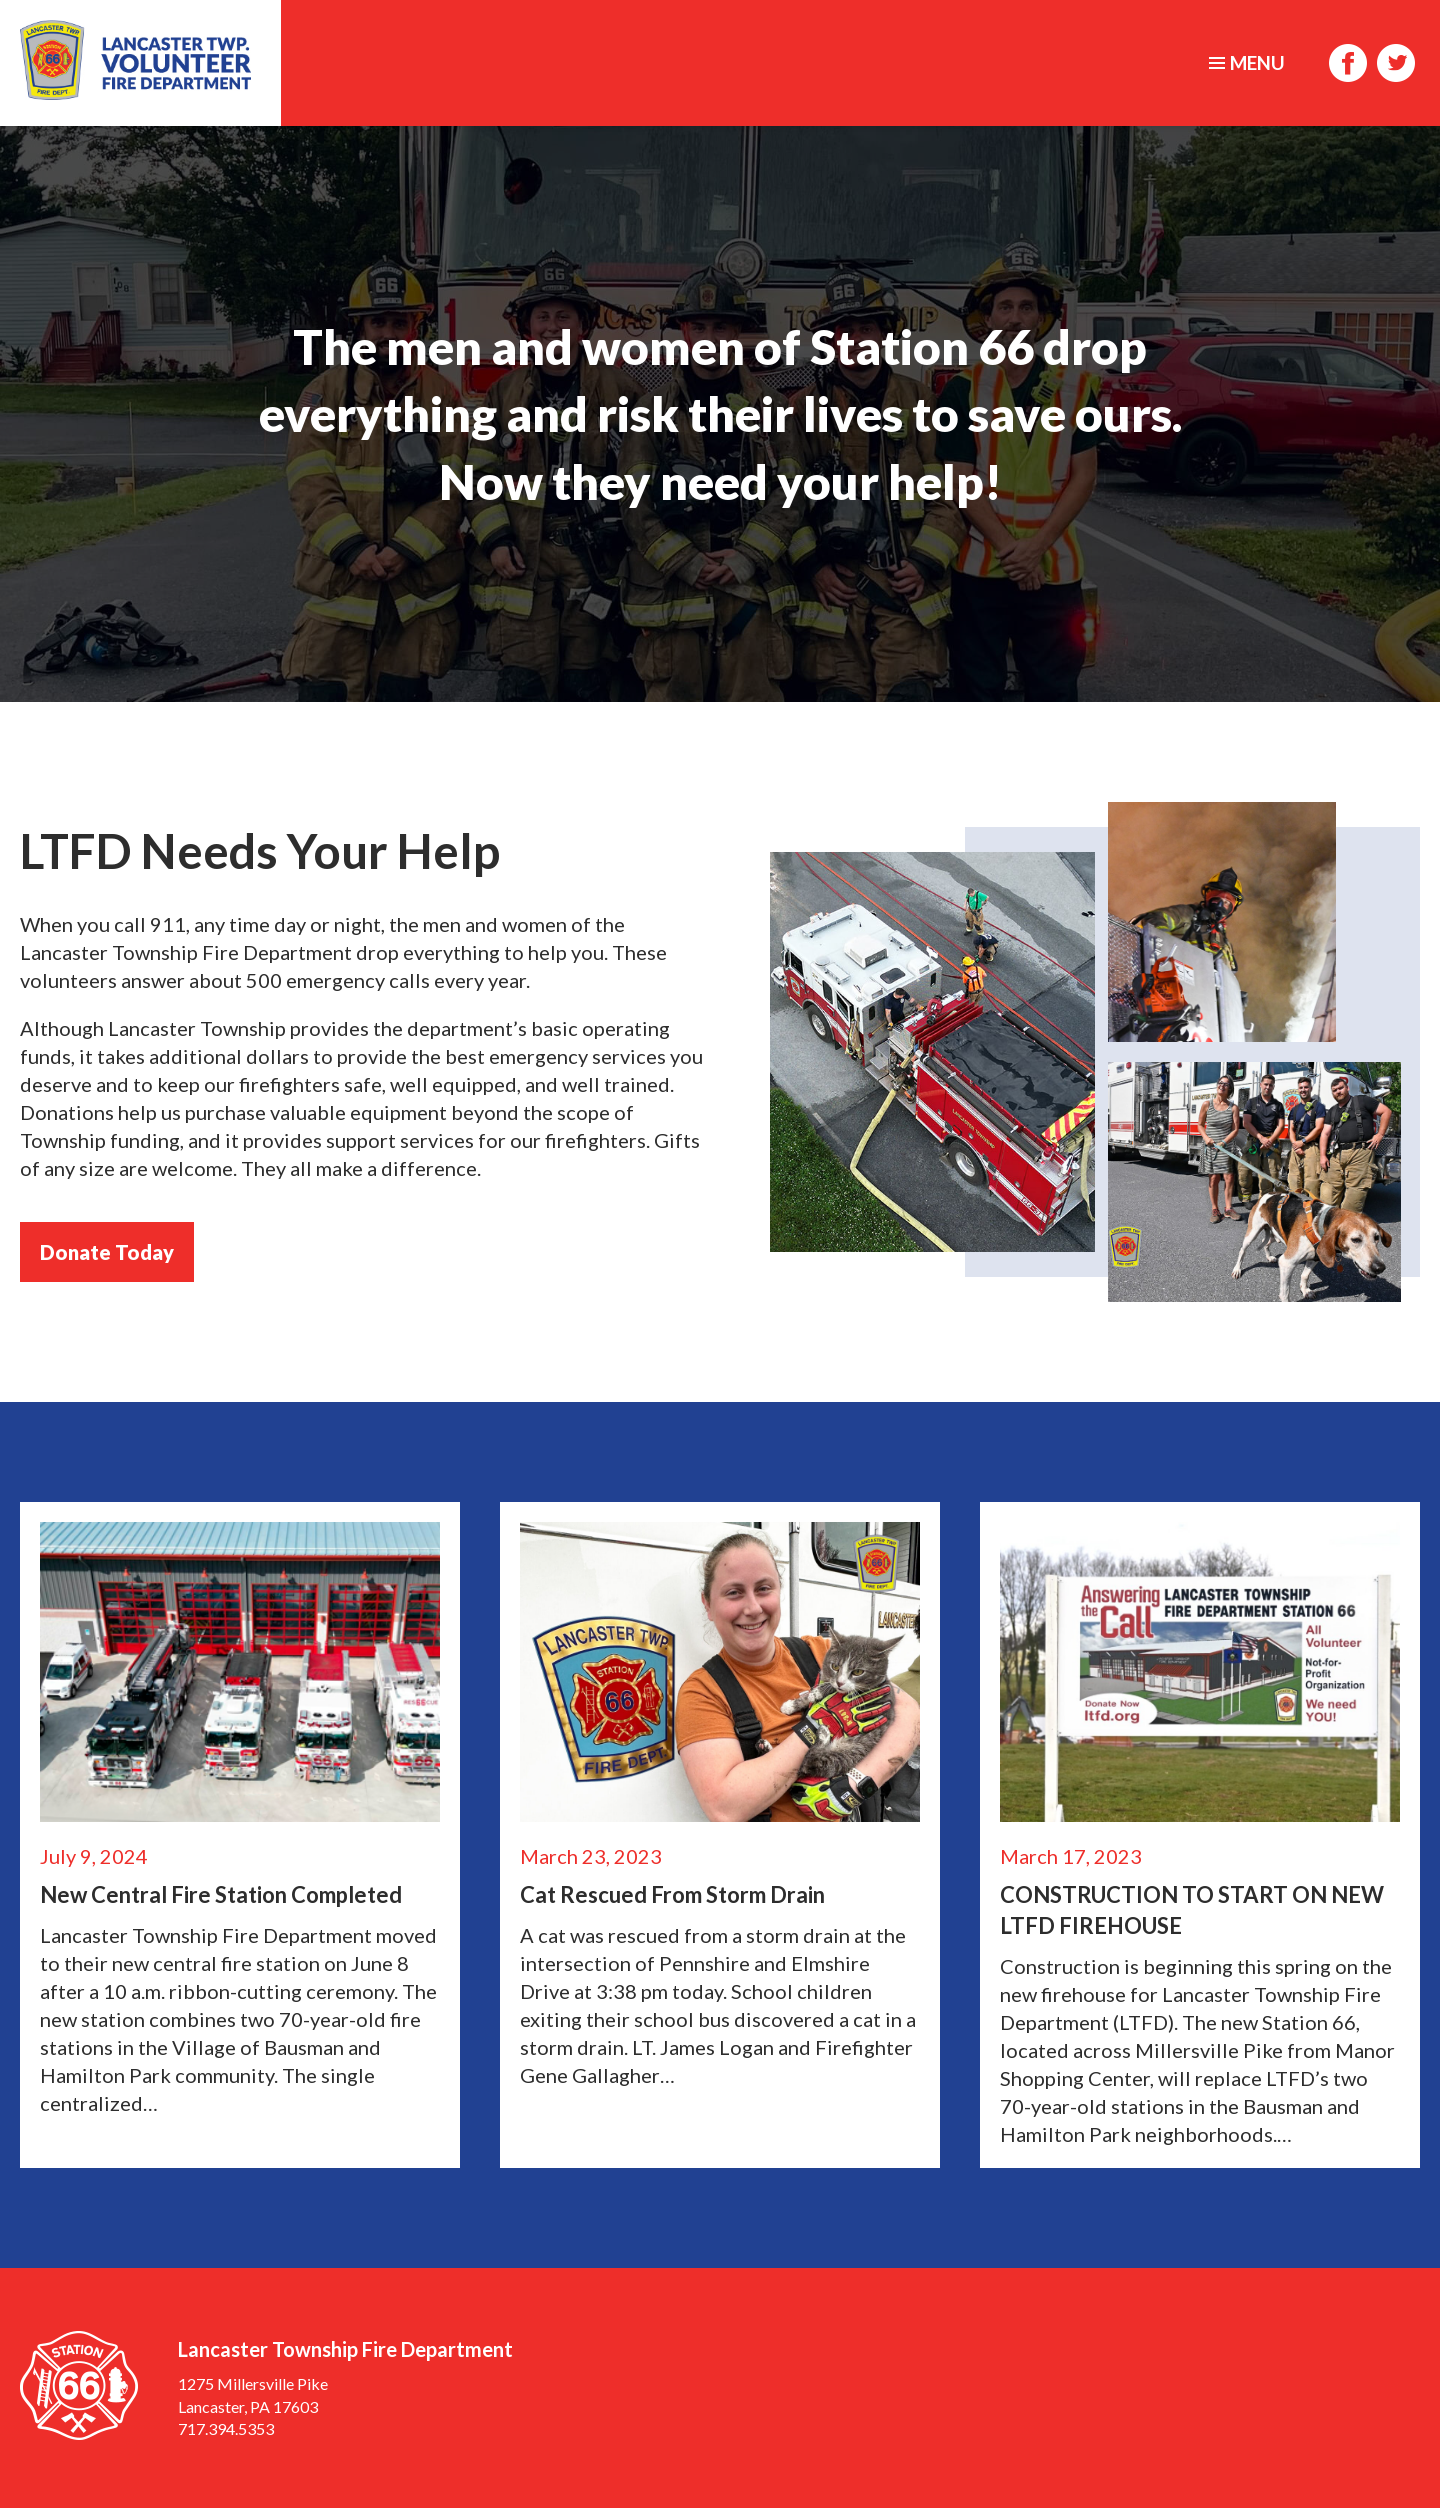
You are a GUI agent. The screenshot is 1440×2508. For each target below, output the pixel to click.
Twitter (1396, 63)
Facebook (1348, 63)
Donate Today (107, 1252)
